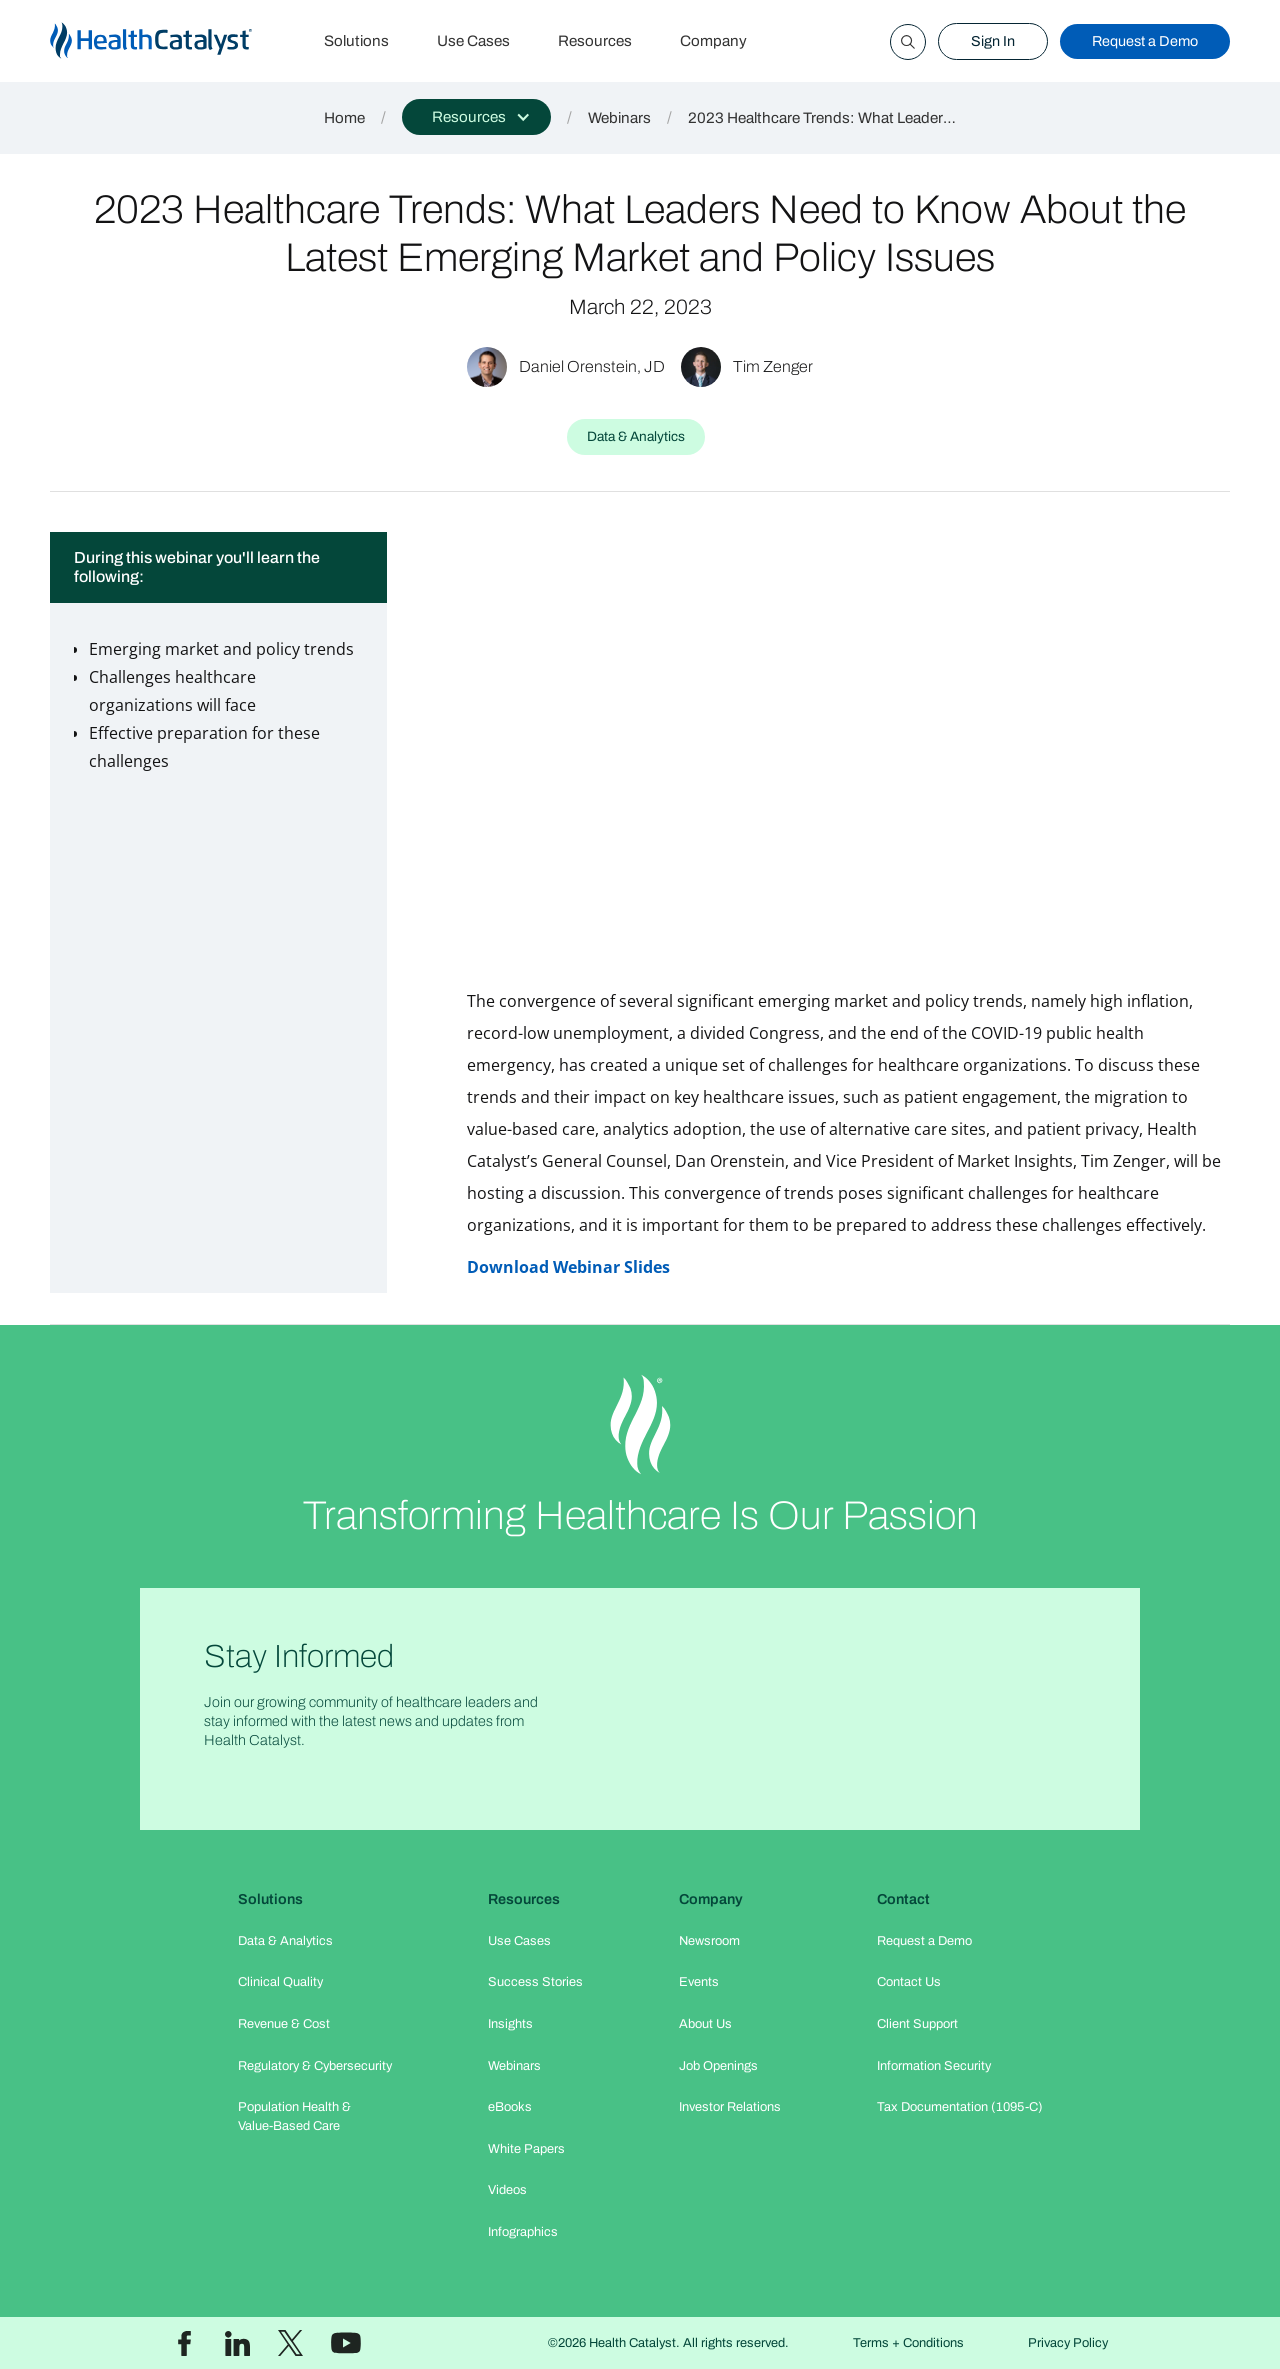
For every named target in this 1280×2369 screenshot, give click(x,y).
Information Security (934, 2066)
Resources (595, 41)
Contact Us (909, 1982)
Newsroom (709, 1941)
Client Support (917, 2024)
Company (713, 41)
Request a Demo (1145, 41)
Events (699, 1982)
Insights (510, 2024)
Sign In (993, 41)
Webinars (619, 118)
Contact (903, 1899)
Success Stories (535, 1982)
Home (344, 118)
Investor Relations (730, 2107)
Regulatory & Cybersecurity (315, 2066)
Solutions (356, 41)
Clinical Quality (280, 1982)
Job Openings (718, 2066)
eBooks (510, 2107)
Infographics (523, 2232)
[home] (175, 41)
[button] (476, 117)
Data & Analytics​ (285, 1941)
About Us (705, 2024)
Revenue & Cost (284, 2024)
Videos (507, 2190)
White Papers (526, 2149)
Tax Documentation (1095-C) (960, 2107)
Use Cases (473, 41)
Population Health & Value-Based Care (294, 2116)
